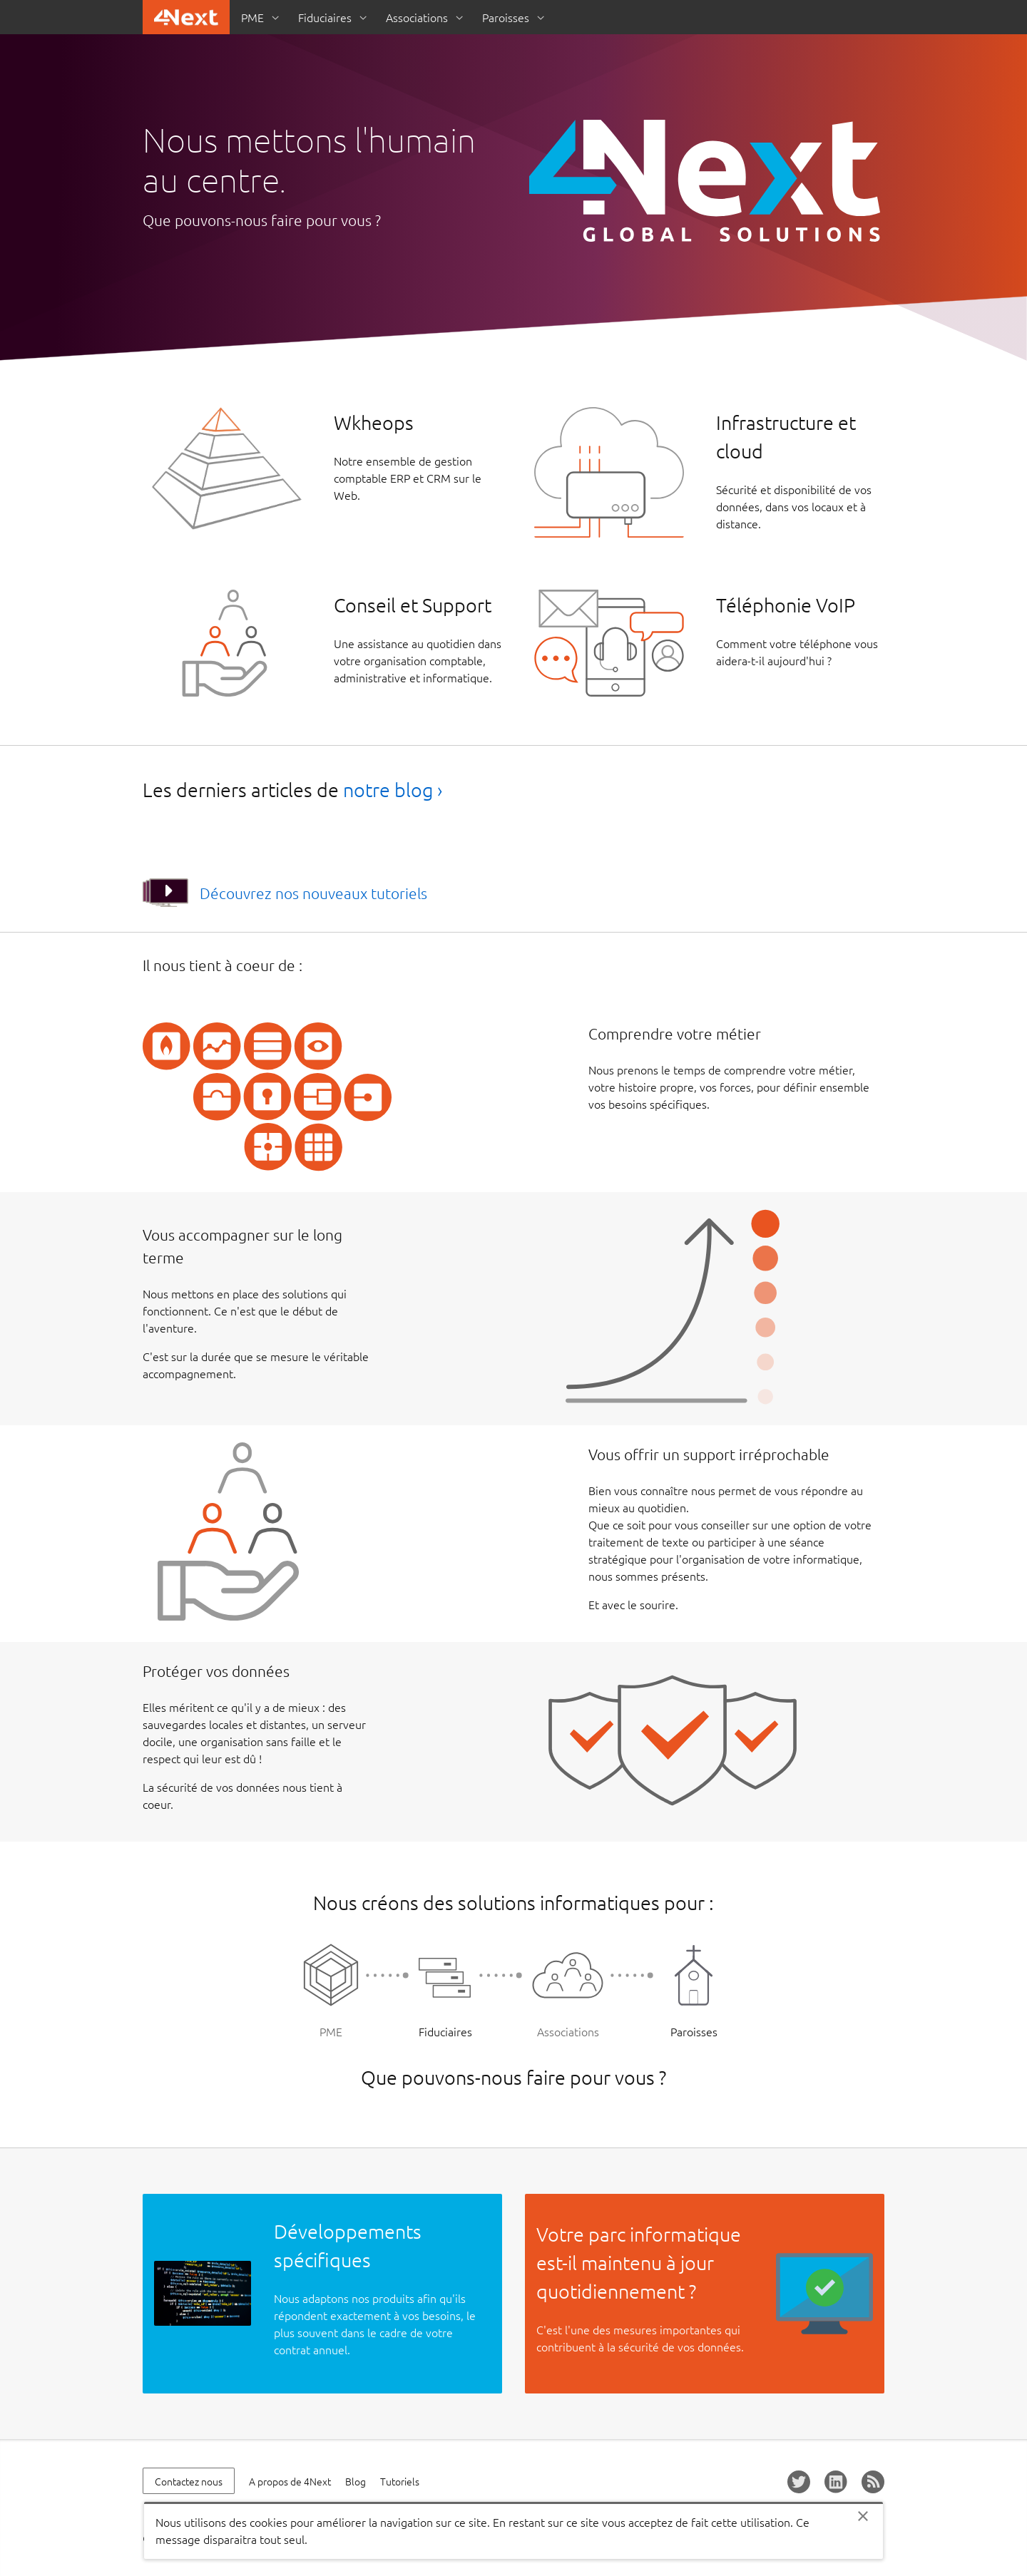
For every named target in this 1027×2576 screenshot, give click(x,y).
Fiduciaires (325, 17)
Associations (417, 17)
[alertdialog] (513, 2530)
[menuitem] (258, 17)
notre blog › (392, 789)
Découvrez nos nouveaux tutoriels (313, 893)
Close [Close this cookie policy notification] (863, 2516)
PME (252, 17)
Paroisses (505, 17)
